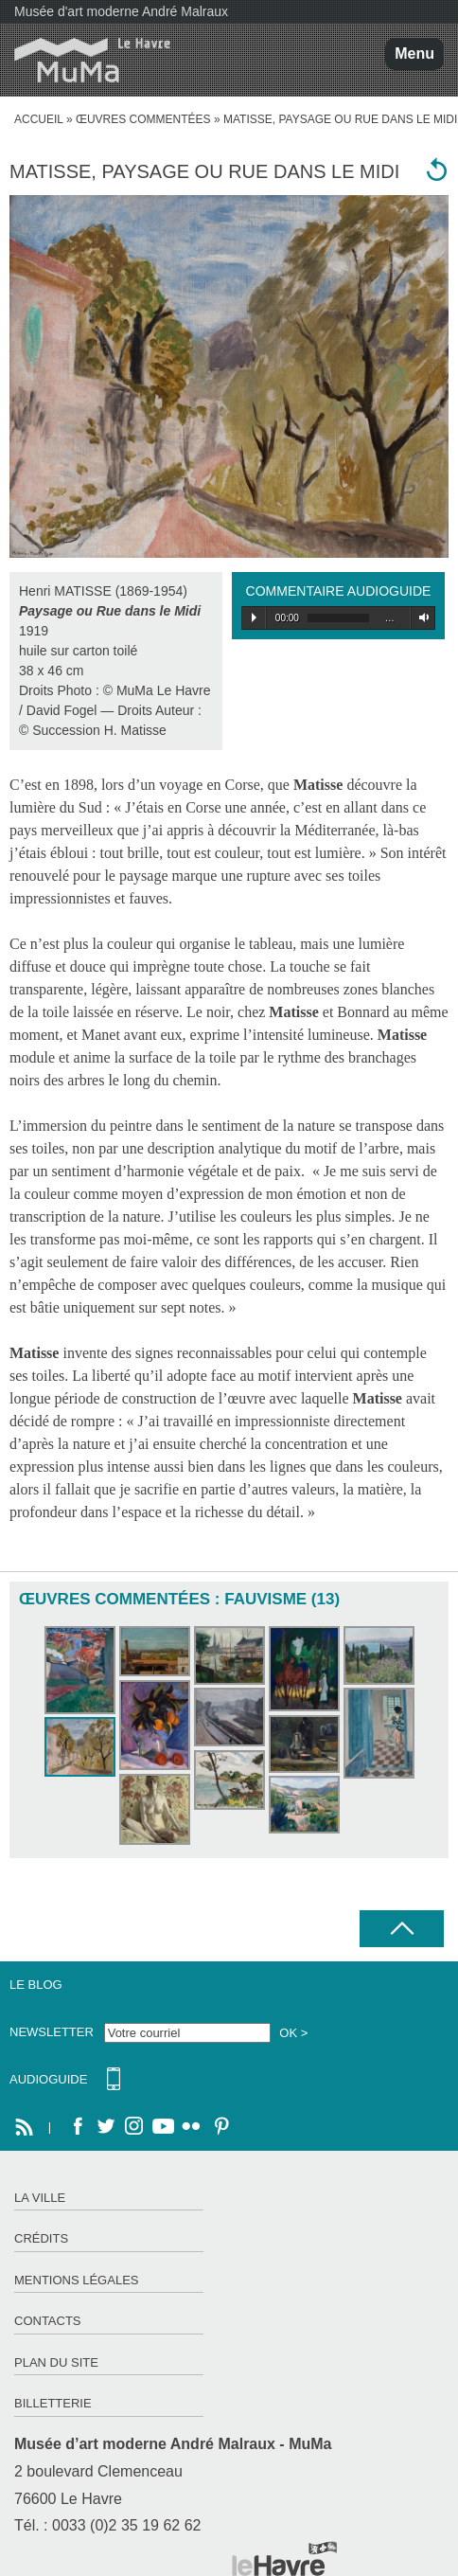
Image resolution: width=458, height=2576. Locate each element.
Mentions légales (76, 2280)
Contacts (47, 2321)
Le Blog (35, 1984)
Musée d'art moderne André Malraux (121, 11)
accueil (38, 119)
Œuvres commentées (143, 119)
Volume (420, 617)
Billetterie (53, 2403)
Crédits (41, 2238)
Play (254, 617)
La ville (39, 2198)
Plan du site (56, 2362)
